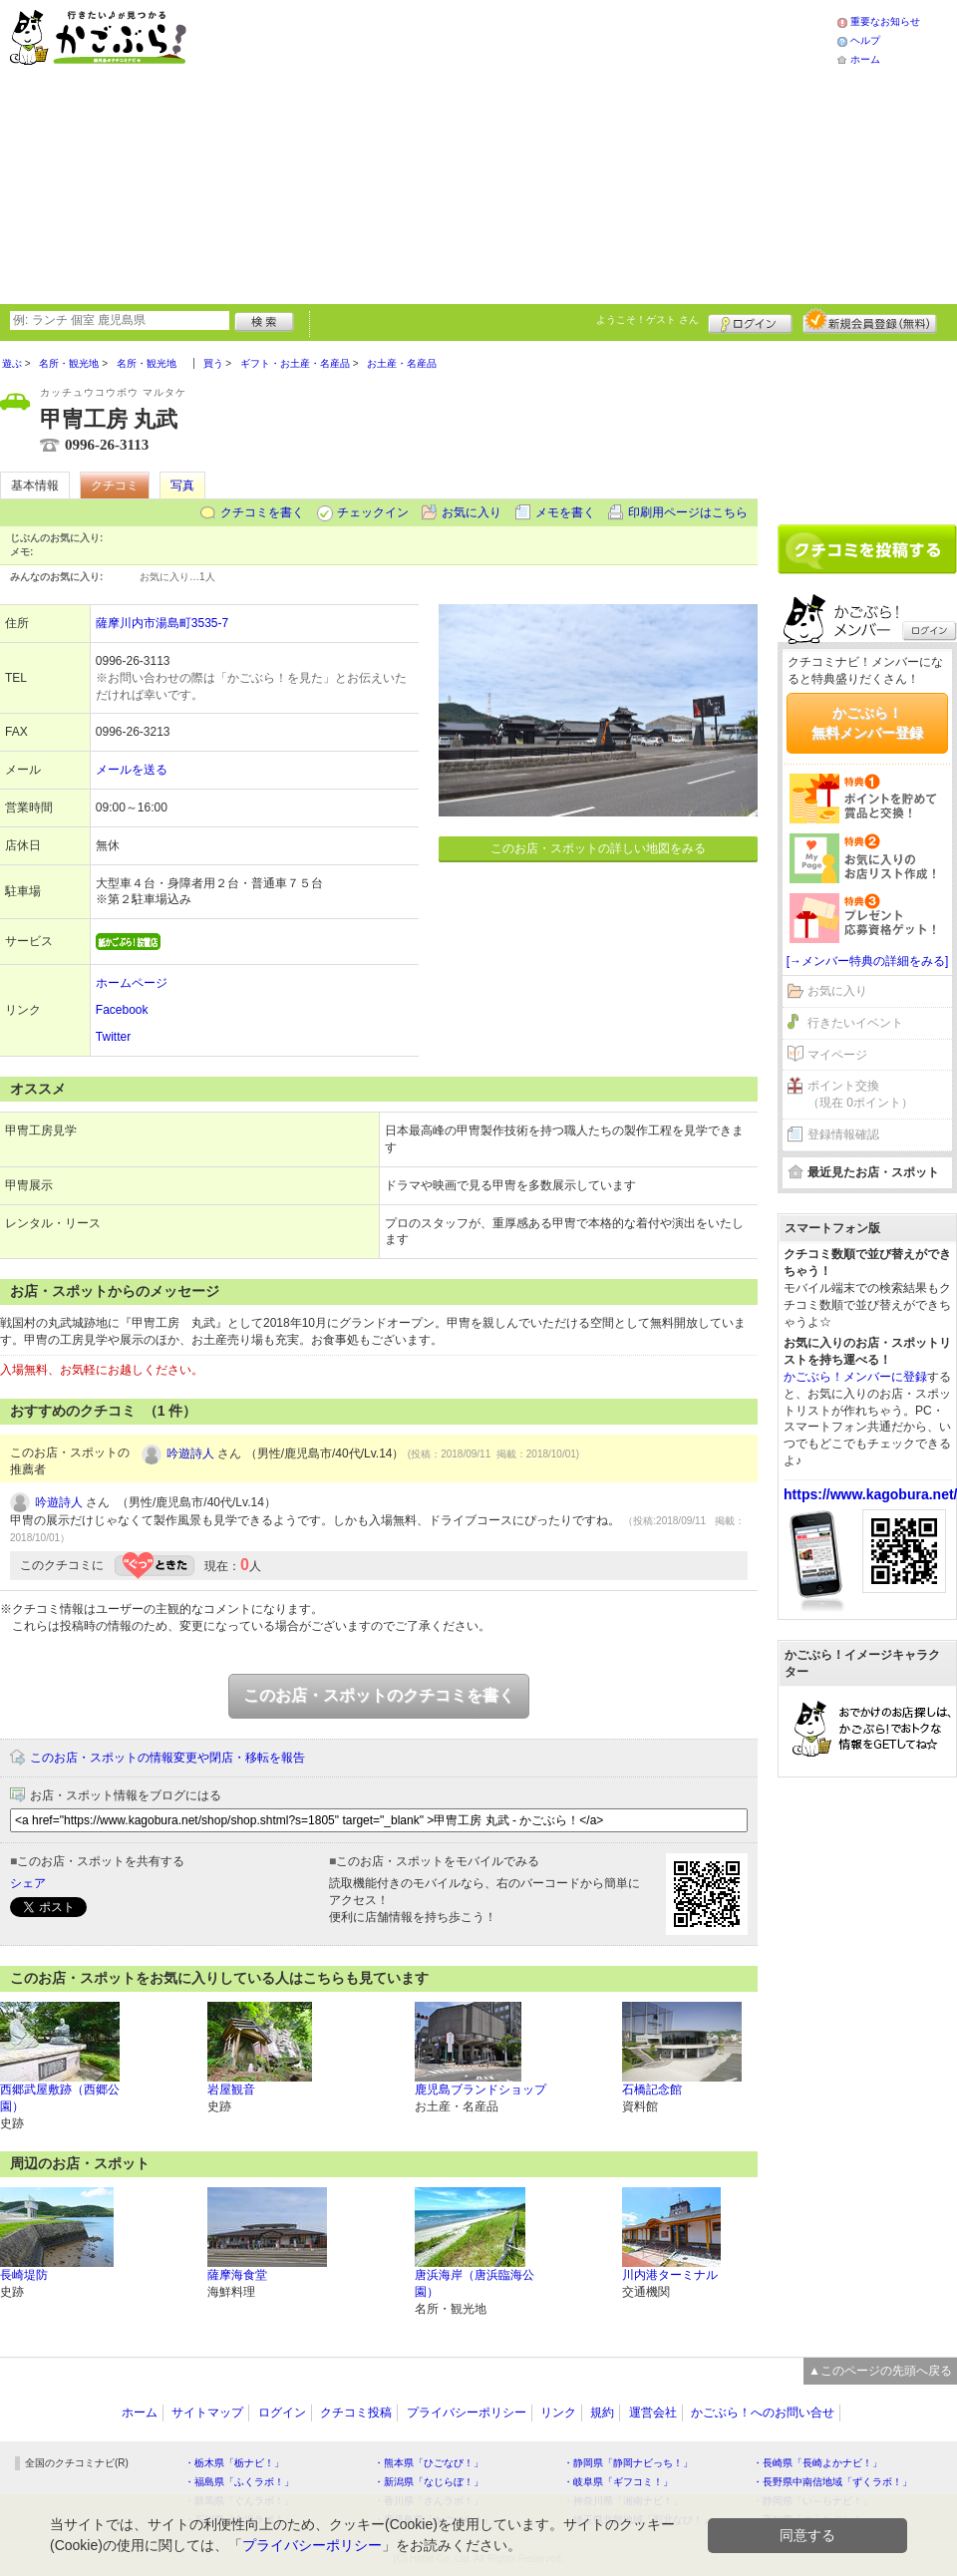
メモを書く (565, 512)
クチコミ (115, 485)
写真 (182, 485)
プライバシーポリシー (466, 2412)
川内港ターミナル (670, 2275)
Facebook (122, 1010)
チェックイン (373, 512)
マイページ (837, 1055)
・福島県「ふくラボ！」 (239, 2481)
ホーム (865, 59)
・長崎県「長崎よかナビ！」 (817, 2462)
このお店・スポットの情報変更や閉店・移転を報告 (167, 1758)
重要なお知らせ (885, 21)
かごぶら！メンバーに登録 (855, 1377)
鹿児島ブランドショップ (480, 2089)
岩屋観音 (231, 2089)
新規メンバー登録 (869, 321)
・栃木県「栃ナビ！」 (234, 2462)
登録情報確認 (843, 1134)
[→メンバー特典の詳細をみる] (868, 961)
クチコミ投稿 (356, 2412)
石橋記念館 (652, 2089)
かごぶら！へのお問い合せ (762, 2412)
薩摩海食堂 (237, 2275)
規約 (602, 2412)
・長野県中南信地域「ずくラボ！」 (832, 2481)
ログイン (750, 321)
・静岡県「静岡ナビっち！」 (628, 2462)
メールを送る (131, 770)
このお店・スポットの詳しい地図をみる (598, 848)
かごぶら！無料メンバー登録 (867, 723)
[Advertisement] (479, 149)
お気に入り (471, 512)
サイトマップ (207, 2412)
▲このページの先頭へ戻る (880, 2371)
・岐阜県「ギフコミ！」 (618, 2481)
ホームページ (131, 983)
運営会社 (653, 2412)
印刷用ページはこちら (688, 512)
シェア (28, 1883)
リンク (558, 2412)
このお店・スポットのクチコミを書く (378, 1695)
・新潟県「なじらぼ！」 (428, 2481)
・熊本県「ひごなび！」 (428, 2462)
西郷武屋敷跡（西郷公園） (60, 2098)
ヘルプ (865, 40)
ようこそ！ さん (647, 319)
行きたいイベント (855, 1023)
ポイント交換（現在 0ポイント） (860, 1094)
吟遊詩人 (190, 1453)
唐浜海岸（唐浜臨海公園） (474, 2283)
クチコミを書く (262, 512)
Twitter (113, 1037)
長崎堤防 (24, 2275)
